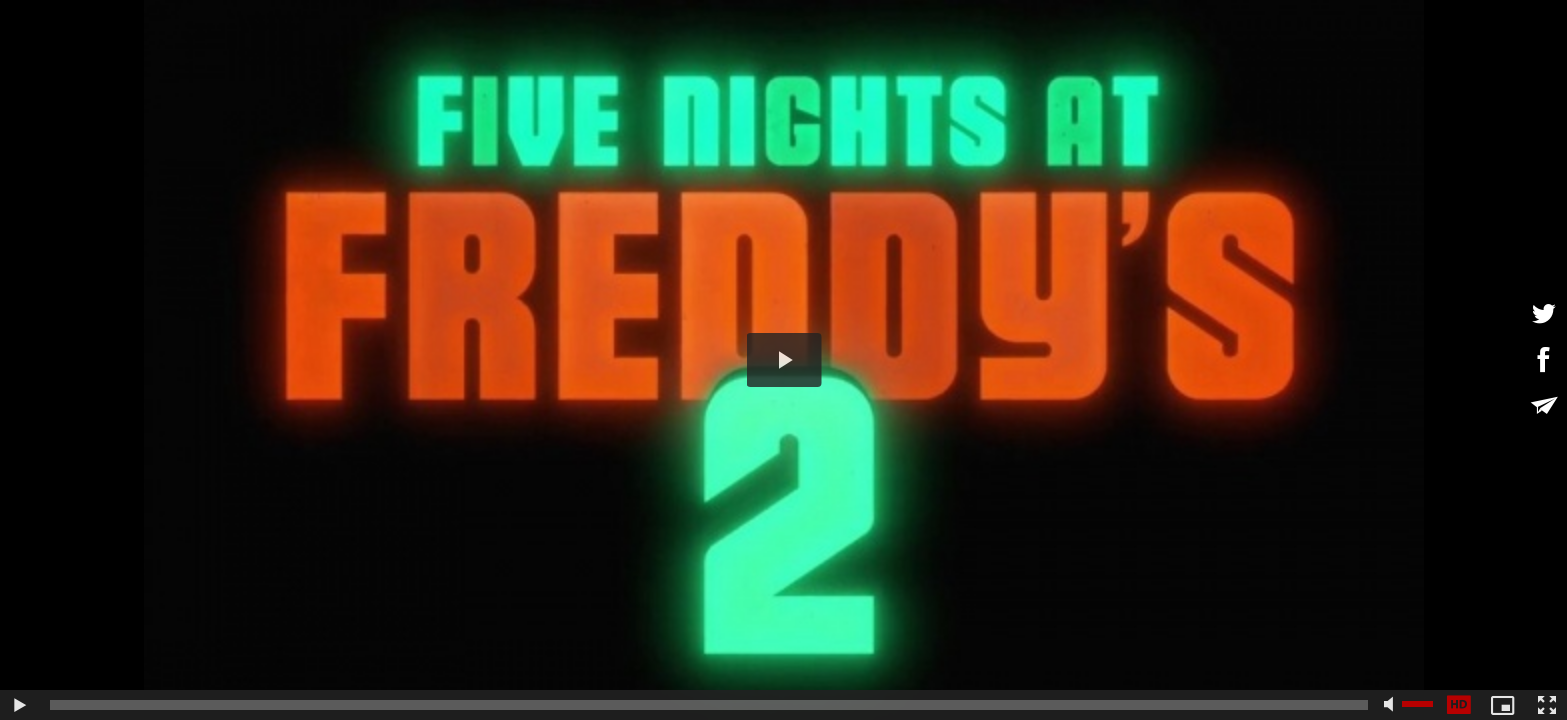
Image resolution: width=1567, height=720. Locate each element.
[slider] (709, 705)
